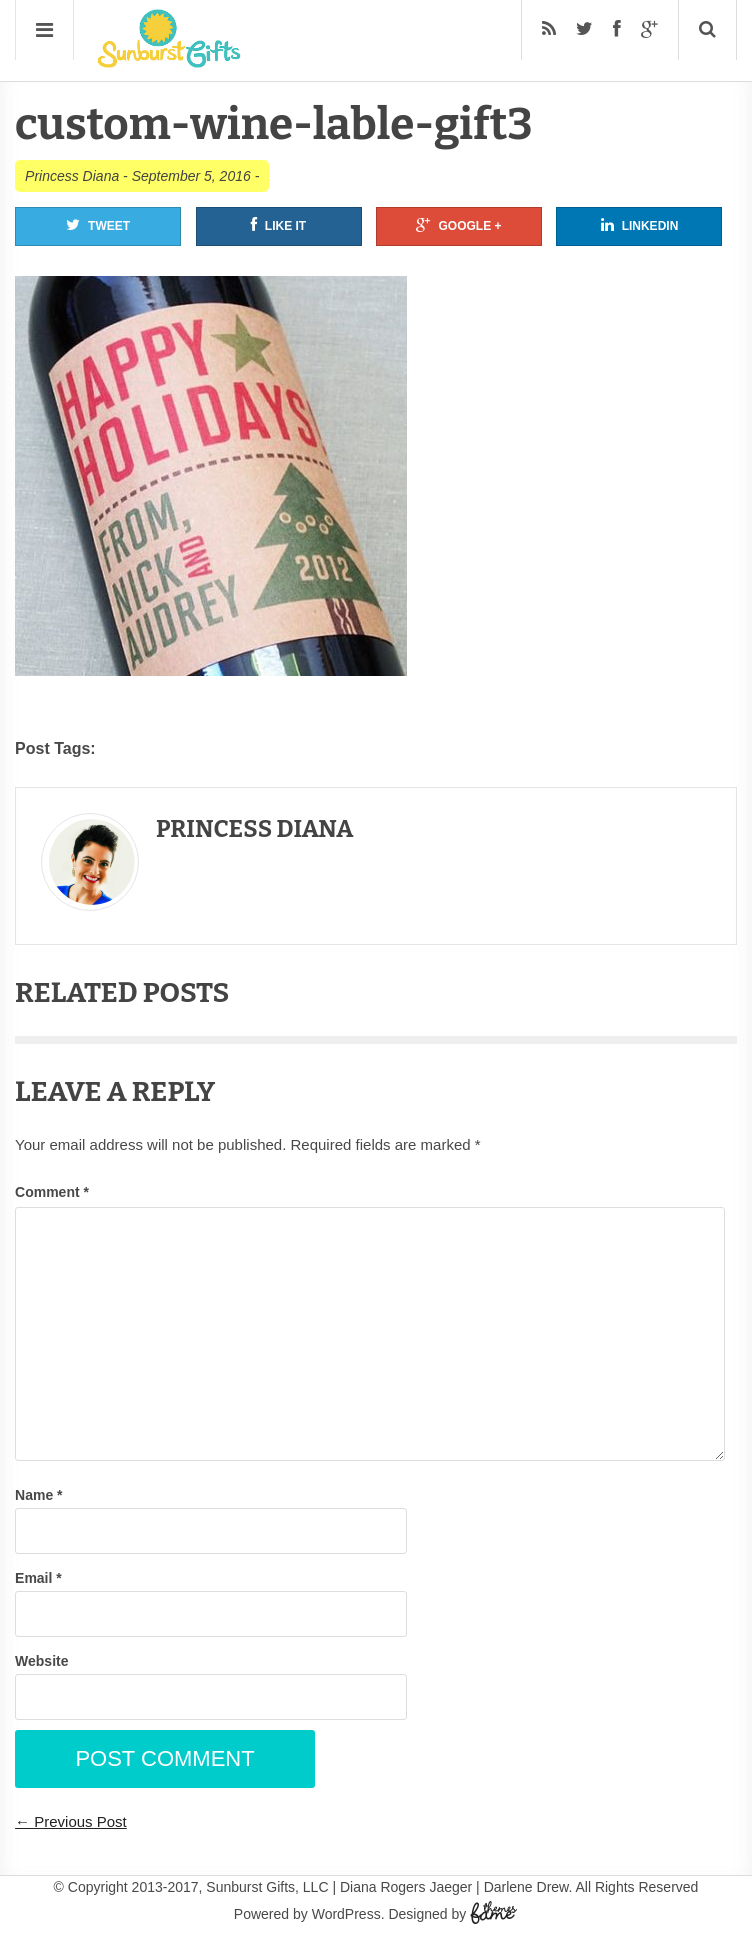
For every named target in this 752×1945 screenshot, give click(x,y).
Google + (458, 225)
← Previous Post (71, 1821)
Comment (52, 1192)
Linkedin (640, 225)
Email (38, 1578)
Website (41, 1661)
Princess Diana (72, 176)
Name (38, 1495)
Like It (278, 225)
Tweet (98, 225)
